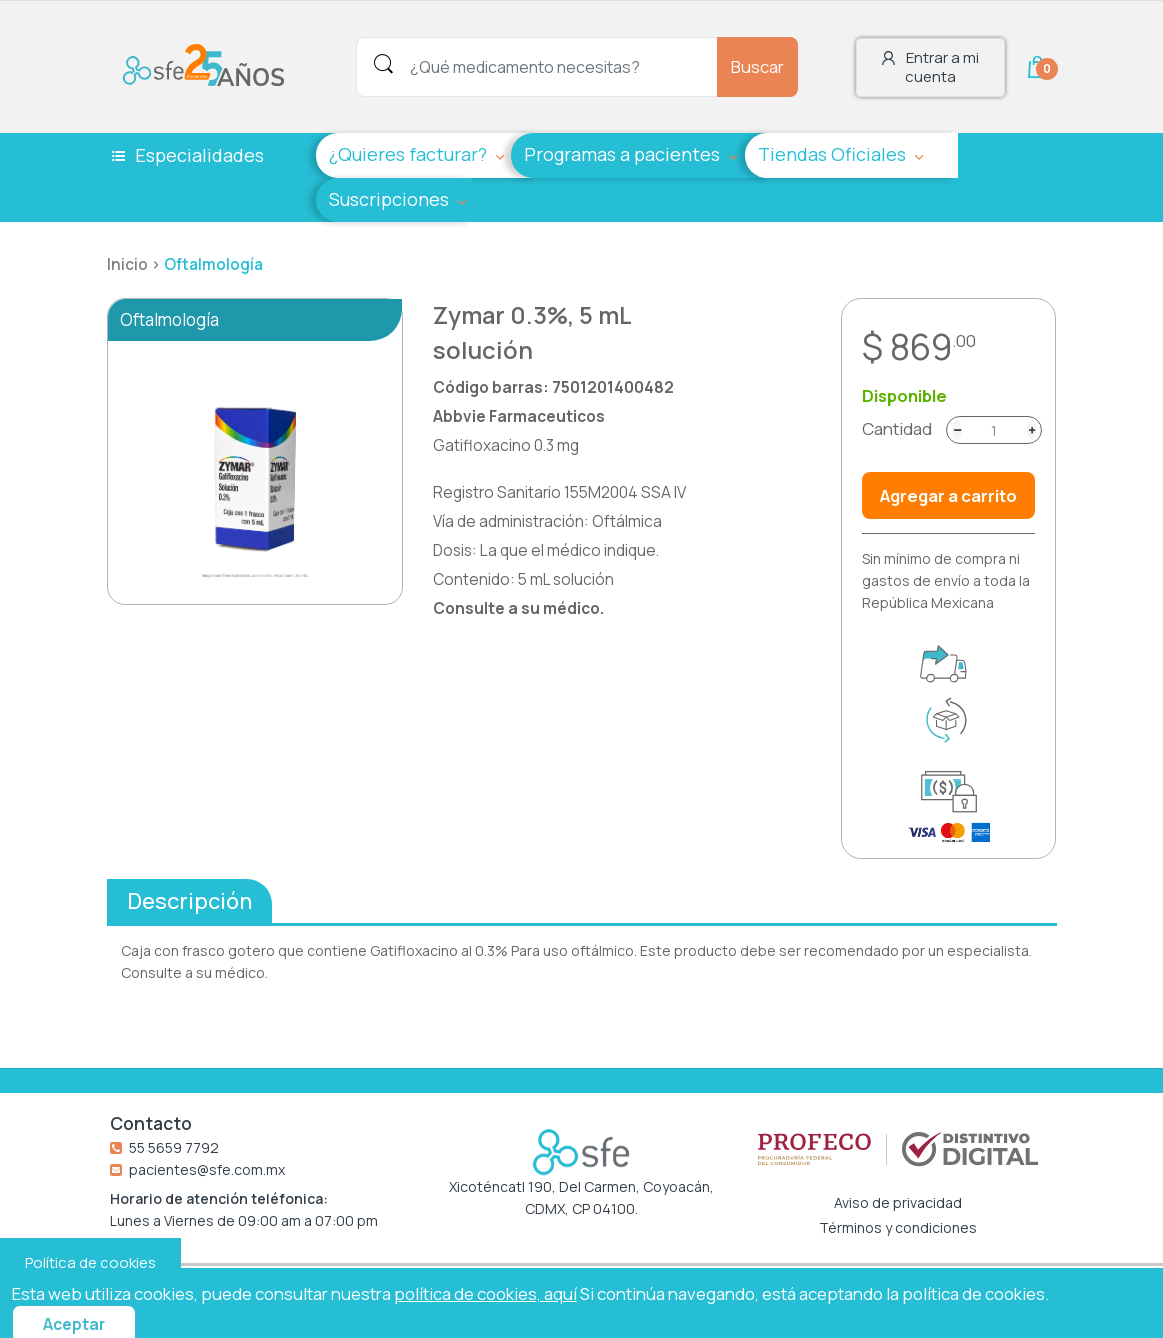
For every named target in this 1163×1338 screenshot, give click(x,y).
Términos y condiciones (898, 1228)
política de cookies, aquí (485, 1293)
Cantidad (897, 429)
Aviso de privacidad (898, 1203)
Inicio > (135, 264)
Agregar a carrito (948, 495)
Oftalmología (213, 264)
